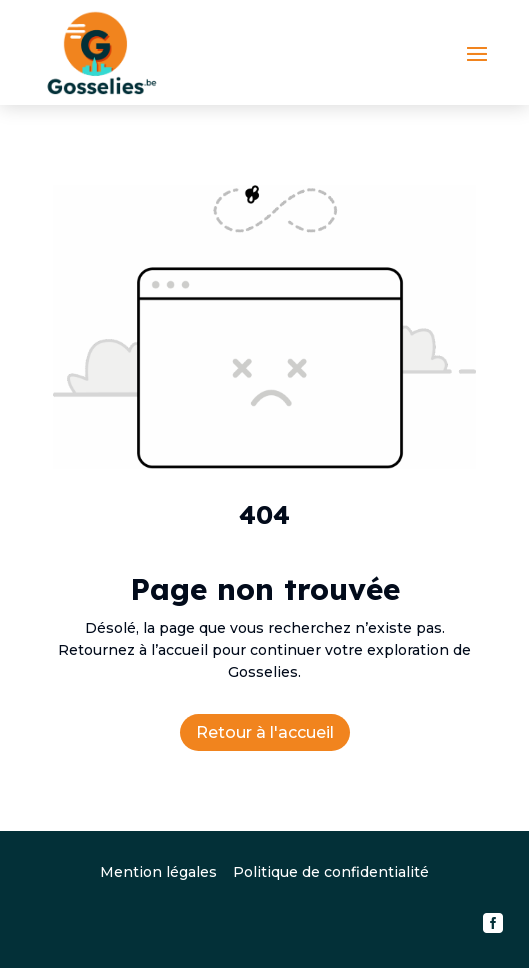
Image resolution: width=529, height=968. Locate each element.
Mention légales (158, 872)
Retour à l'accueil (265, 732)
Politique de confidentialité (331, 872)
